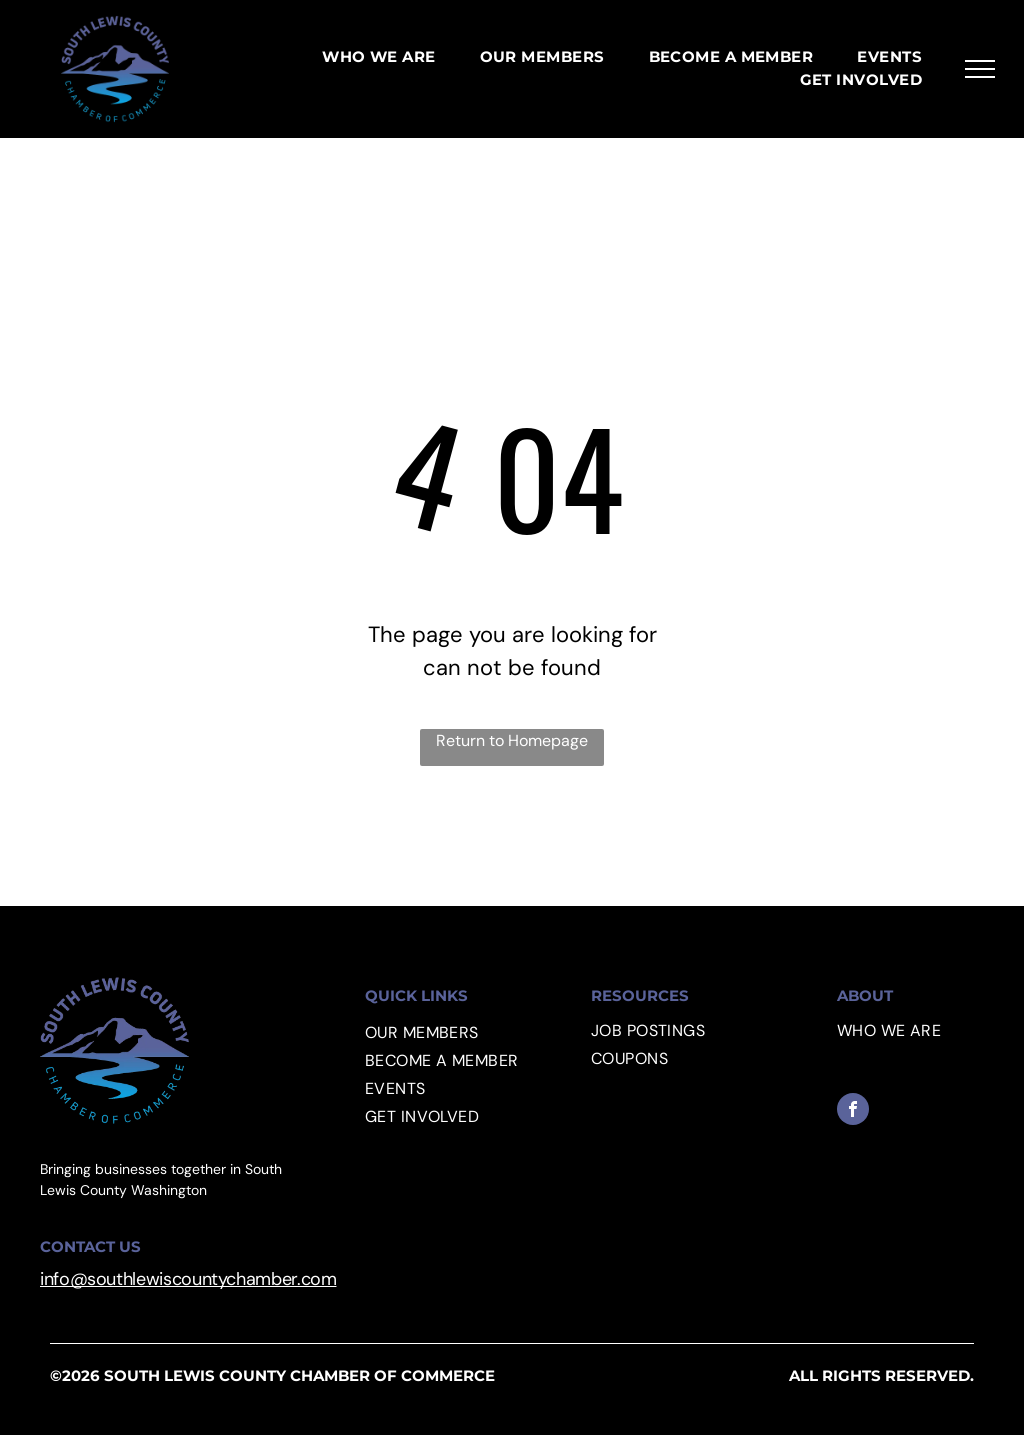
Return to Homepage (512, 740)
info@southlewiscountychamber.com (188, 1279)
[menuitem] (379, 57)
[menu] (980, 69)
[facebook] (853, 1111)
